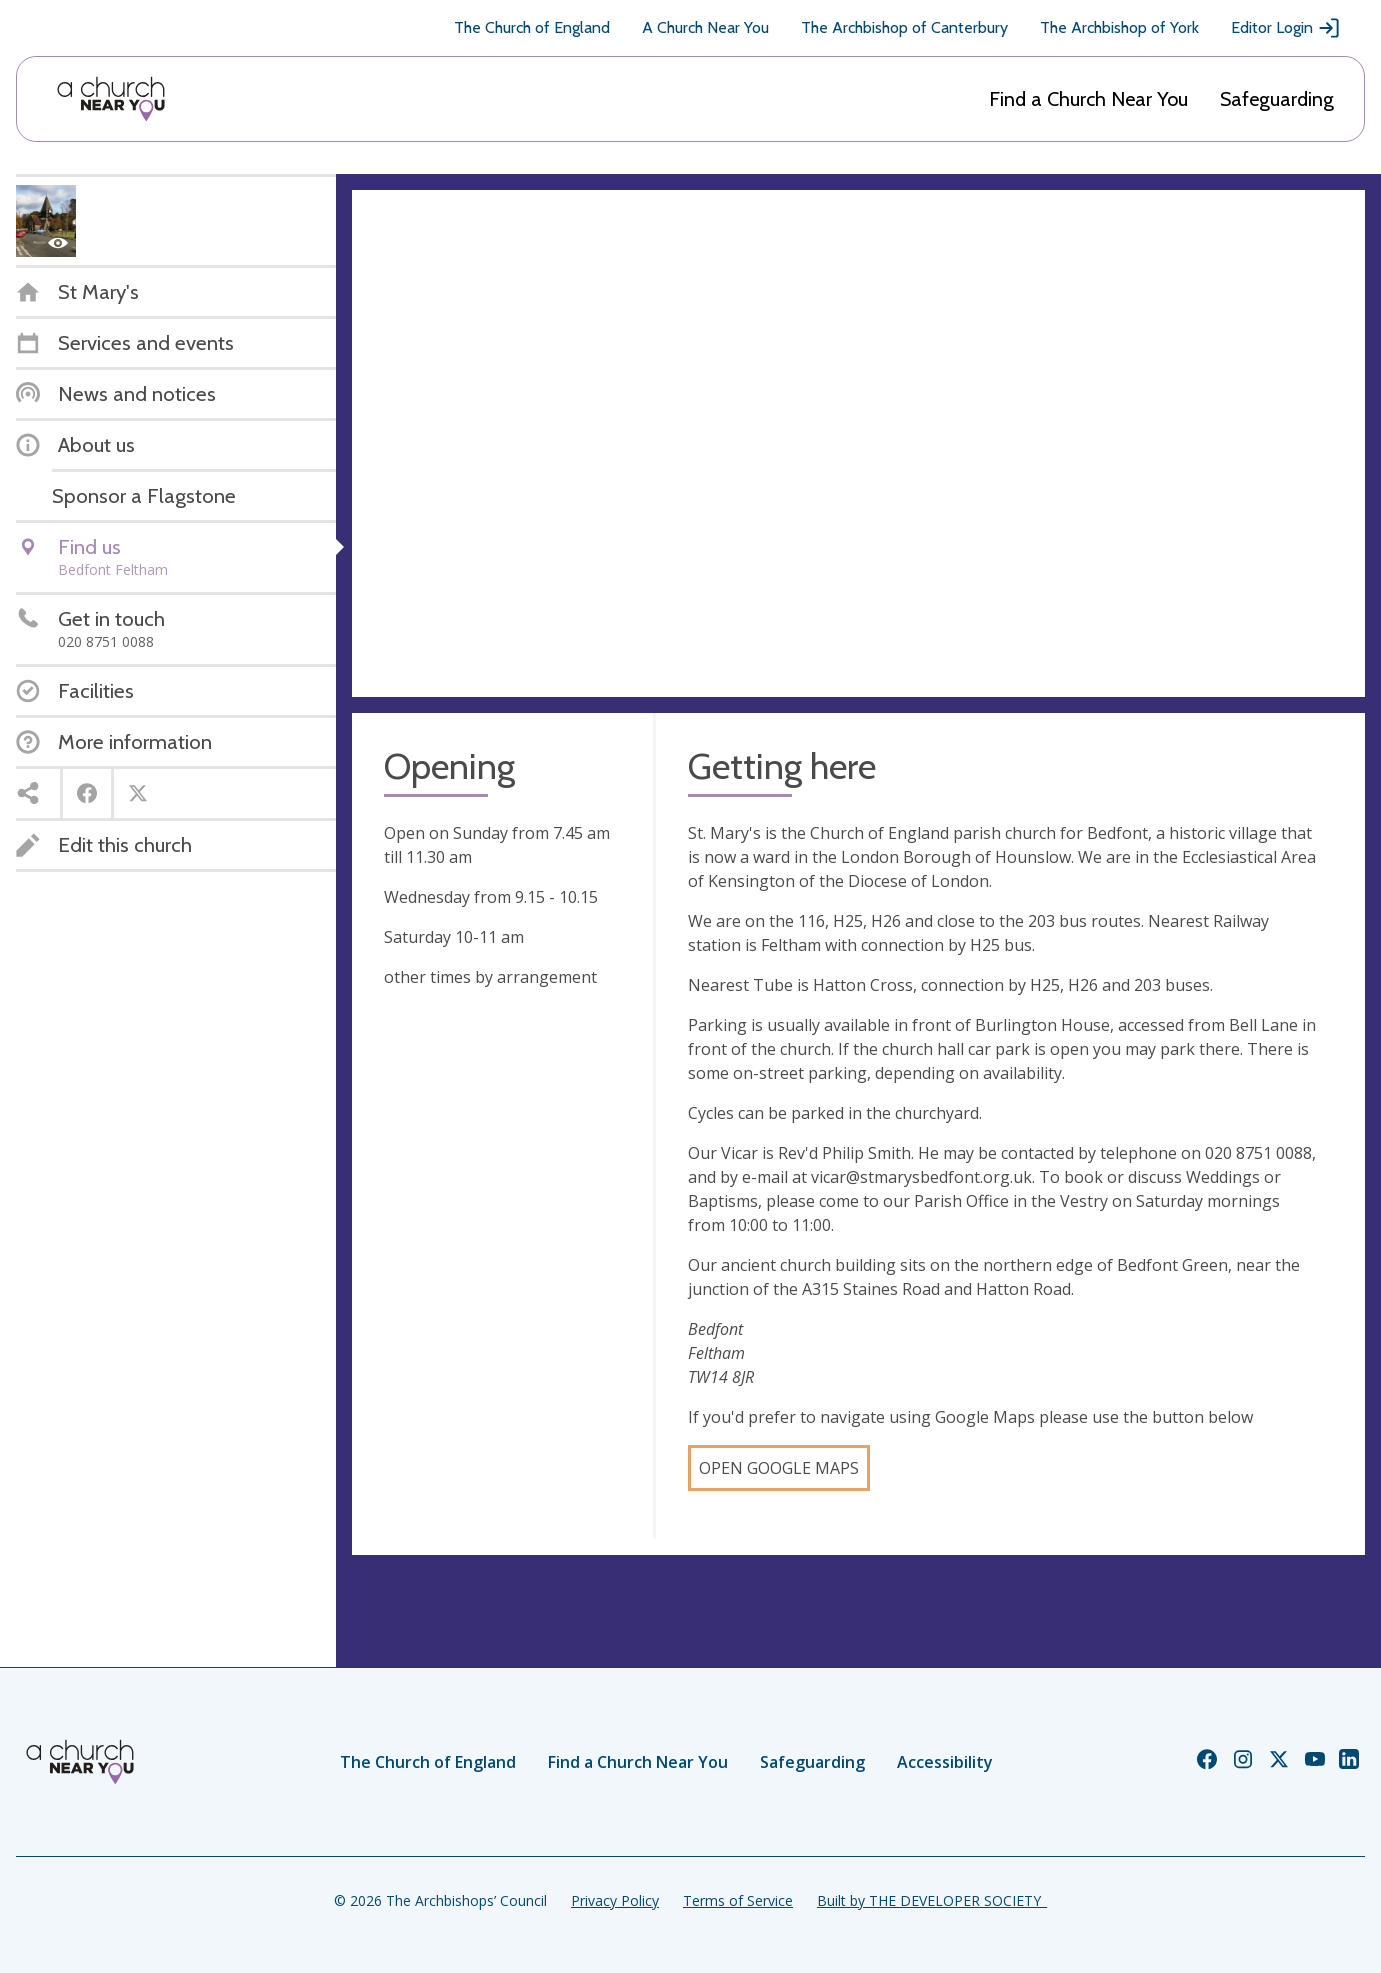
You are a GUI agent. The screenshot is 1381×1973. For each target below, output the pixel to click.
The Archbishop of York (1119, 27)
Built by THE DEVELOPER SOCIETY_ (932, 1900)
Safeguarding (1277, 99)
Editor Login (1286, 28)
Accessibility (945, 1762)
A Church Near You (705, 27)
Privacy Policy (615, 1900)
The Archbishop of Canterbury (904, 27)
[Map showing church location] (858, 443)
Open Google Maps (779, 1468)
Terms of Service (738, 1900)
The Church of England (532, 27)
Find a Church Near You (1088, 99)
